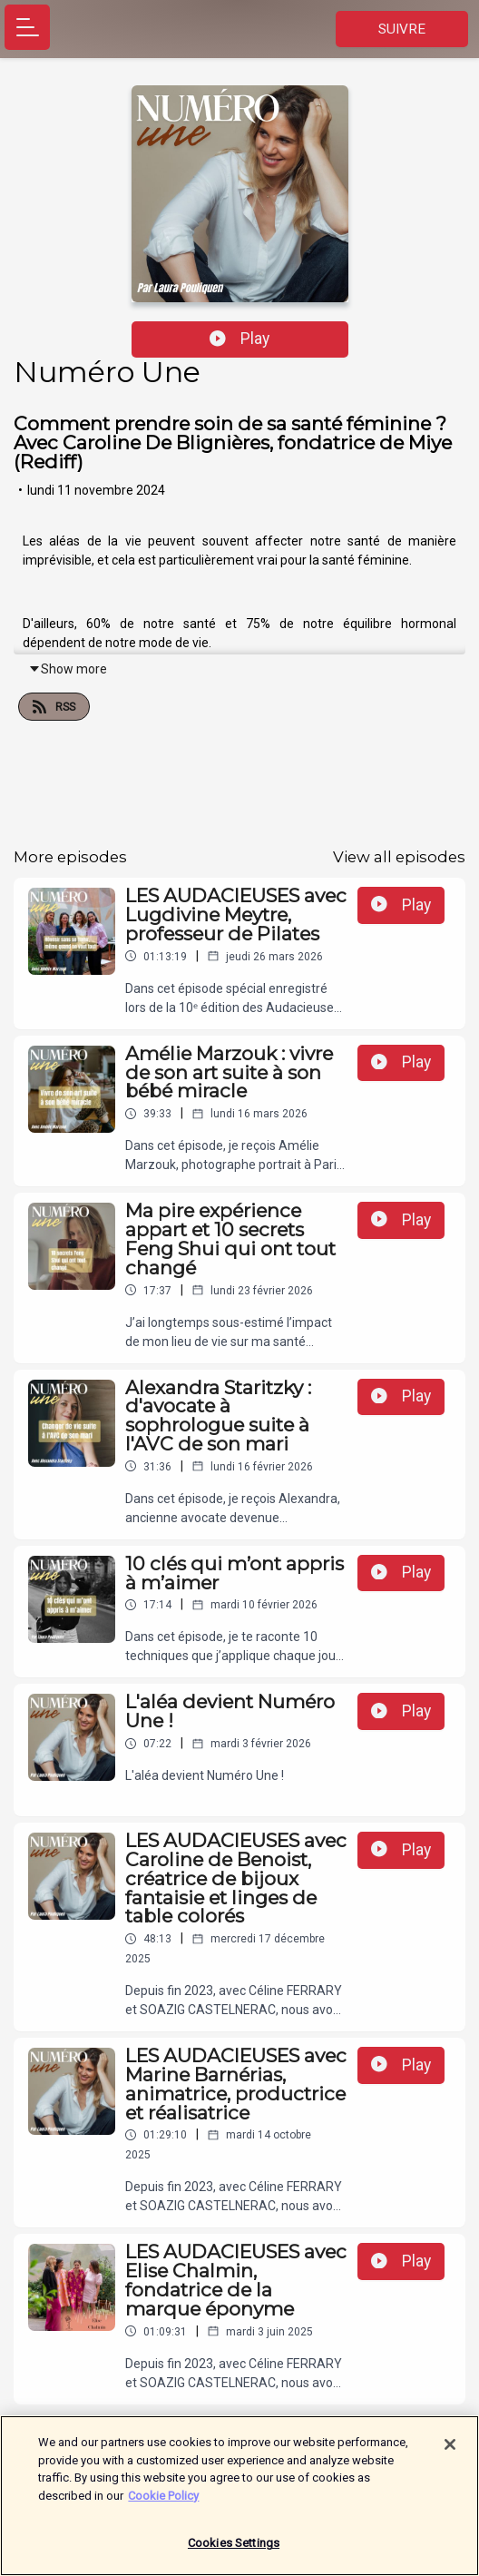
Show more (67, 669)
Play (239, 338)
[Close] (450, 2452)
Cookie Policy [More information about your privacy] (163, 2503)
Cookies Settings (233, 2551)
